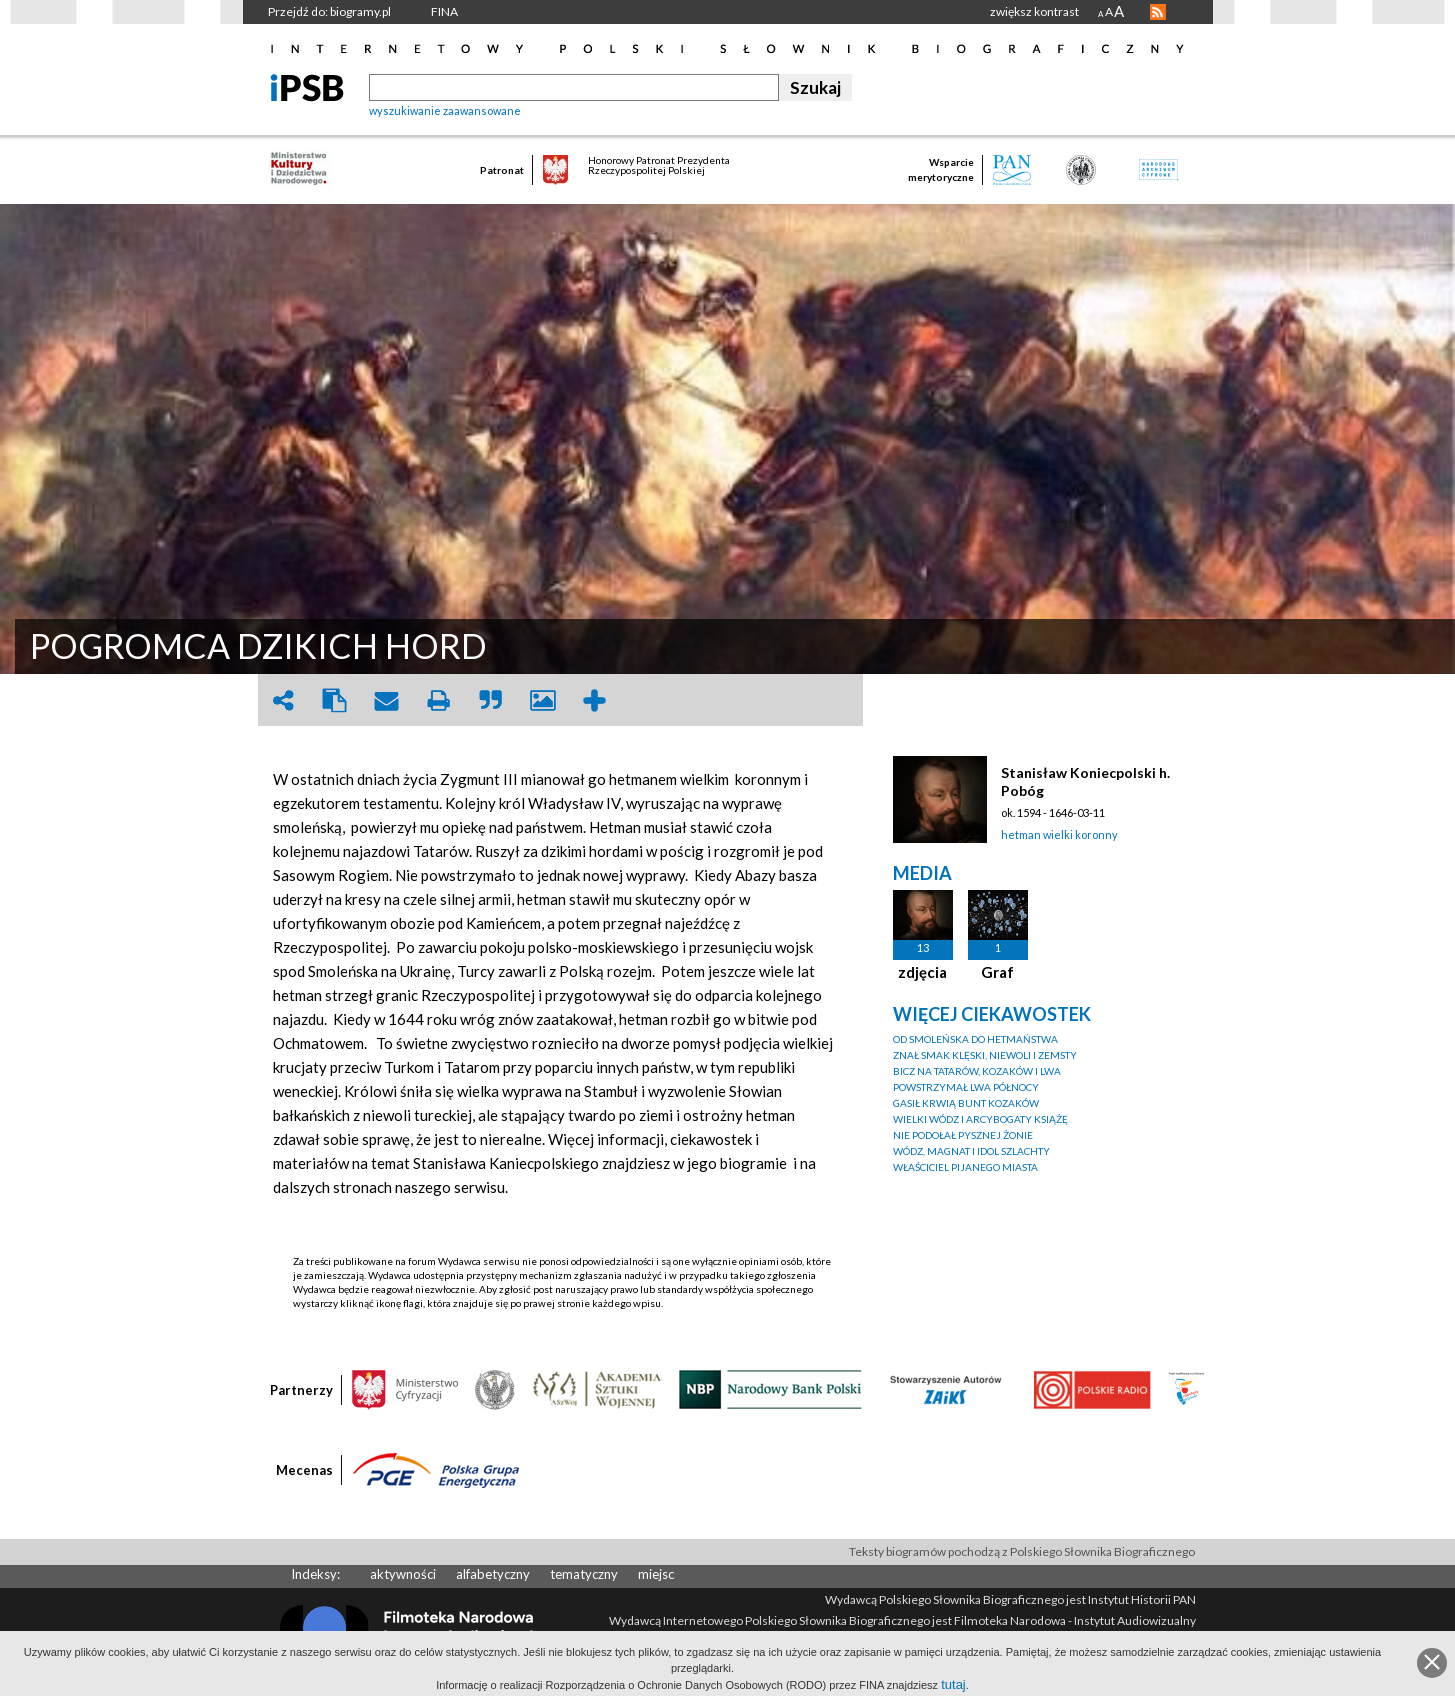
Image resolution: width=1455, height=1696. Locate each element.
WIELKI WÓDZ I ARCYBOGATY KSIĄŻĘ (980, 1119)
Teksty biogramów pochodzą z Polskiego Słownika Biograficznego (1022, 1551)
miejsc (656, 1574)
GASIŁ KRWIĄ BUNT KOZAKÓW (966, 1103)
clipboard (335, 700)
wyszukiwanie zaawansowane (445, 110)
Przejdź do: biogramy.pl (329, 11)
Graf (997, 972)
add (595, 700)
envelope (387, 700)
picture (543, 700)
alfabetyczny (493, 1574)
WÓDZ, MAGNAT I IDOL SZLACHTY (971, 1151)
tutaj (953, 1684)
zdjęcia (922, 972)
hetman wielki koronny (1059, 834)
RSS (1158, 12)
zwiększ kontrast (1034, 11)
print (439, 700)
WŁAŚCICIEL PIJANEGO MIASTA (965, 1167)
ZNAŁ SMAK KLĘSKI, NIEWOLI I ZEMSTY (985, 1055)
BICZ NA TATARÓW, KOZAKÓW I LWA (977, 1071)
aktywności (403, 1574)
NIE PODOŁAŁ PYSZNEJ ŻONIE (963, 1135)
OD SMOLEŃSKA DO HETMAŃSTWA (975, 1039)
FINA (444, 11)
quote (491, 700)
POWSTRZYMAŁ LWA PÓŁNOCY (966, 1087)
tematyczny (584, 1574)
